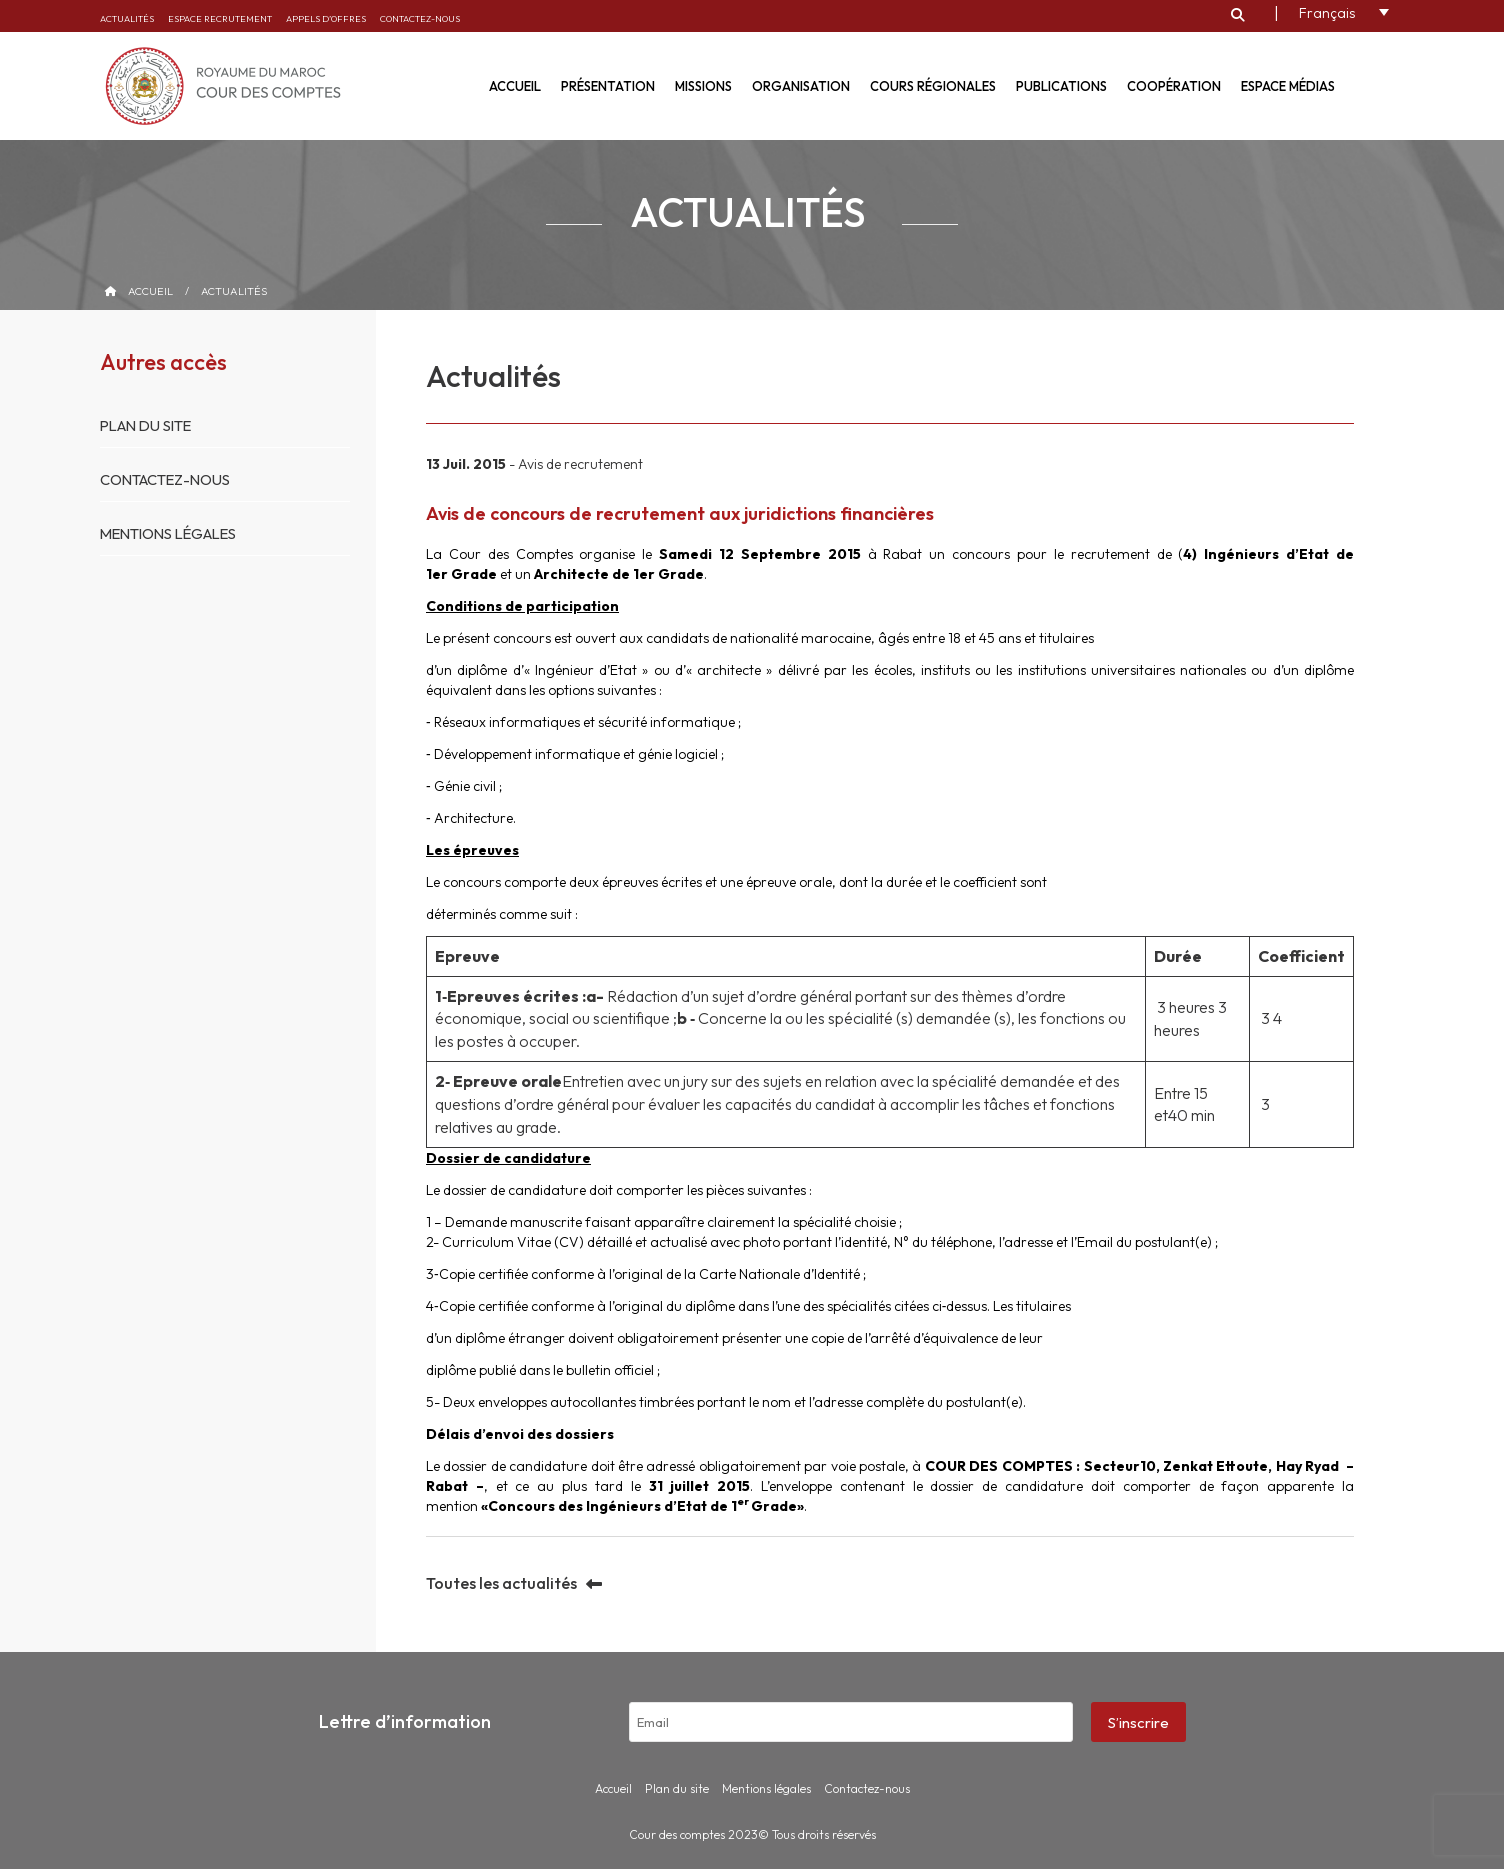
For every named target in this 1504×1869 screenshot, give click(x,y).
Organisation (801, 86)
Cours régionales (933, 86)
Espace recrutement (220, 18)
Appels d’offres (326, 18)
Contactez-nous (420, 18)
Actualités (127, 18)
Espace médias (1288, 86)
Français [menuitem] (1327, 14)
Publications (1061, 86)
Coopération (1174, 86)
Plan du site (148, 425)
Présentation (608, 86)
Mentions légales (172, 533)
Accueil (515, 86)
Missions (703, 86)
